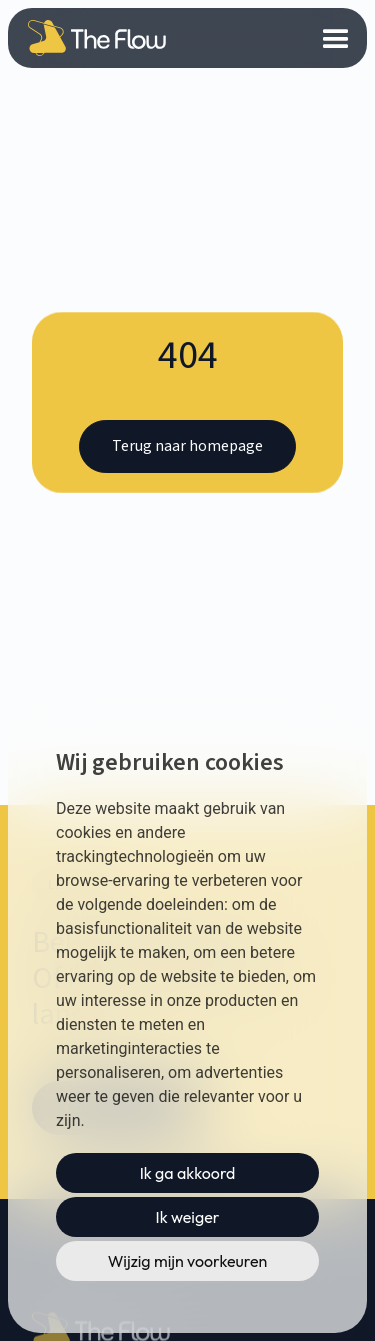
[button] (337, 38)
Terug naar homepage (187, 446)
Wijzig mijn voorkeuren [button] (188, 1261)
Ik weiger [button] (188, 1217)
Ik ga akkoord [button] (188, 1173)
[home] (91, 38)
